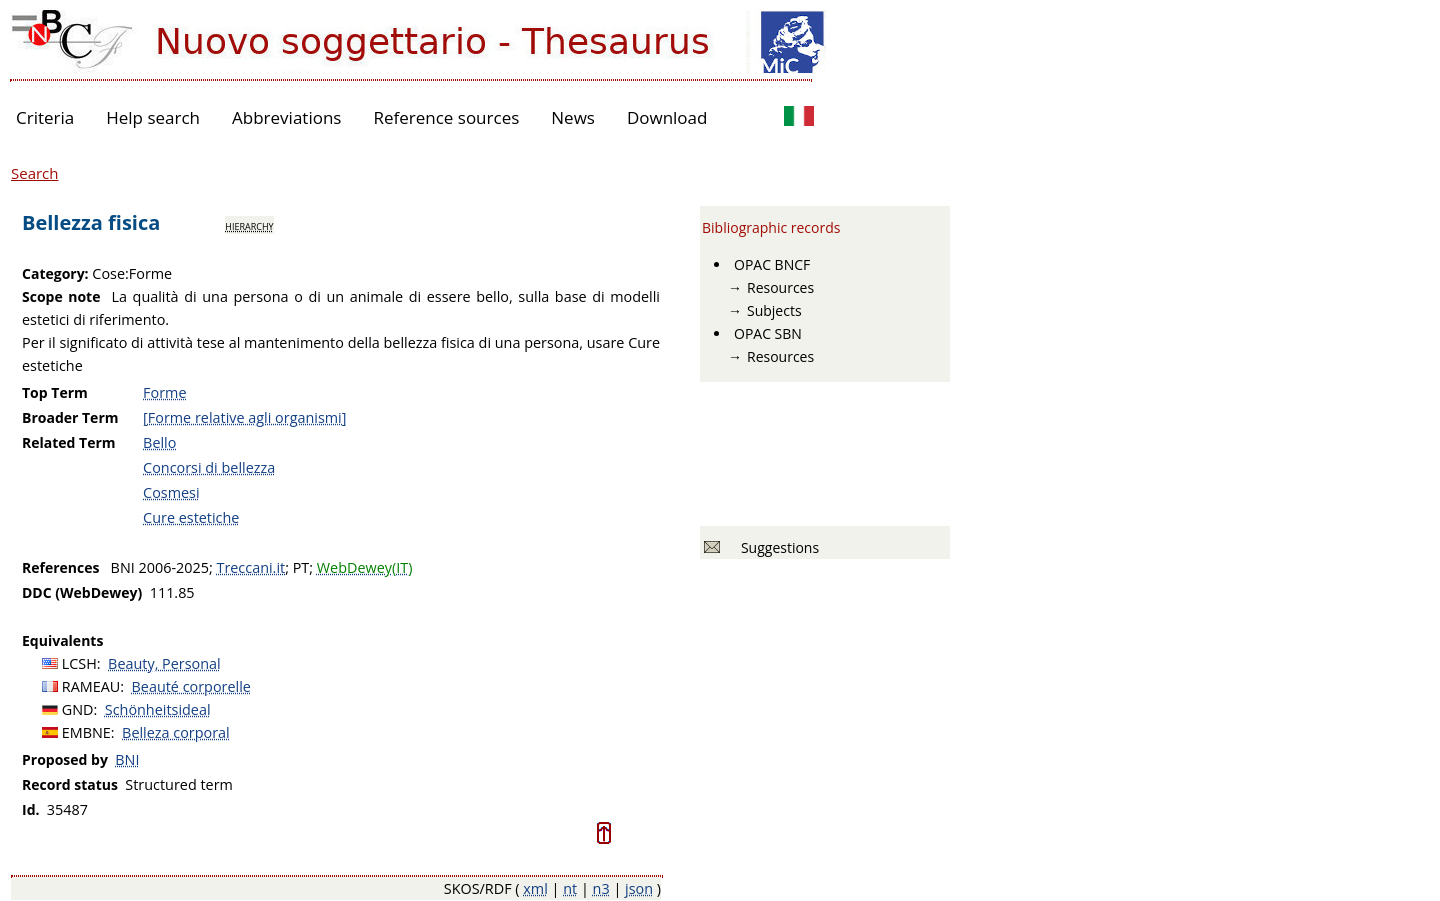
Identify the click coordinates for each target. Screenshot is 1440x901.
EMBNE (86, 732)
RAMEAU (91, 686)
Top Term (55, 392)
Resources (780, 287)
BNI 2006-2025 (160, 567)
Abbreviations (286, 117)
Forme (164, 392)
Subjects (774, 310)
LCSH (79, 663)
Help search (153, 117)
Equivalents (62, 640)
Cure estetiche (191, 517)
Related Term (69, 442)
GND (78, 709)
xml (535, 888)
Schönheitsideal (158, 709)
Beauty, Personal (164, 663)
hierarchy (249, 225)
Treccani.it (250, 567)
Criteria (45, 117)
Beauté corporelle (191, 686)
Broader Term (70, 417)
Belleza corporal (176, 732)
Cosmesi (171, 492)
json (639, 888)
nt (570, 888)
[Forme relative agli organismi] (244, 417)
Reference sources (446, 117)
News (573, 117)
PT (301, 567)
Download (667, 117)
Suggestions (776, 547)
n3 (601, 888)
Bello (159, 442)
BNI (127, 759)
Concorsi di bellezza (209, 467)
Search (35, 173)
